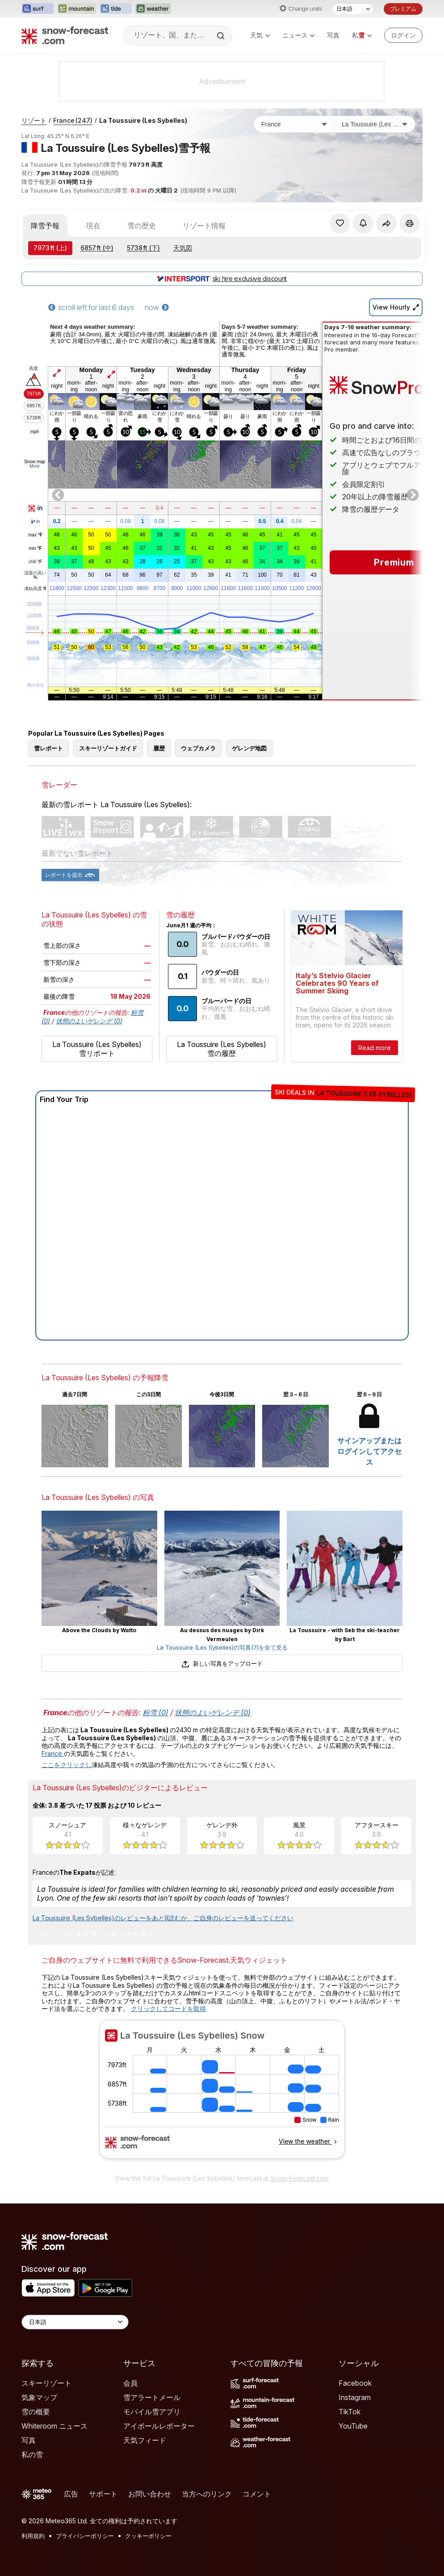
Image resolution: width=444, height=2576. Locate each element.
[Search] (221, 35)
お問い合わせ (149, 2493)
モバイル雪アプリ (151, 2411)
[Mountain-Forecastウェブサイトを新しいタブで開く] (76, 9)
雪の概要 (35, 2411)
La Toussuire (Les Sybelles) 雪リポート (97, 1049)
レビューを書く (129, 1934)
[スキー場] (375, 124)
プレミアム (403, 8)
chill (35, 562)
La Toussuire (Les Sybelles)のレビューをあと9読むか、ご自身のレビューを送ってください (163, 1918)
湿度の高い (35, 575)
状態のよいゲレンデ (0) (89, 1021)
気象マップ (39, 2397)
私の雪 (32, 2454)
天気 (260, 35)
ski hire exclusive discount (222, 278)
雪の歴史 (141, 225)
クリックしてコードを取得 (168, 2008)
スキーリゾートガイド (108, 748)
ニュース (298, 35)
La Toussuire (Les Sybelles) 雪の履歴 (221, 1049)
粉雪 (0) (155, 1712)
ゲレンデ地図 (249, 748)
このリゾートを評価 (65, 1934)
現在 (93, 225)
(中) (96, 247)
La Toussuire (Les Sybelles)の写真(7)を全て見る (222, 1647)
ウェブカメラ (198, 748)
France (72, 120)
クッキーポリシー (148, 2535)
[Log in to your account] (403, 35)
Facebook (355, 2383)
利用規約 (33, 2535)
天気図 (182, 247)
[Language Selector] (75, 2322)
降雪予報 (45, 225)
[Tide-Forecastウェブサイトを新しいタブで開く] (116, 9)
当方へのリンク (207, 2493)
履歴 (159, 748)
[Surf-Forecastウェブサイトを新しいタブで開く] (37, 9)
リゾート (33, 120)
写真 (333, 35)
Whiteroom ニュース (54, 2425)
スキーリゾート (46, 2383)
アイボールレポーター (159, 2425)
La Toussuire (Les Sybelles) (143, 120)
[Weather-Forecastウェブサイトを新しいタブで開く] (153, 9)
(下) (143, 247)
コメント (257, 2493)
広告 (71, 2493)
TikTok (349, 2411)
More (34, 466)
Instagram (355, 2397)
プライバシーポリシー (85, 2535)
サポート (103, 2493)
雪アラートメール (151, 2397)
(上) (50, 247)
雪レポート (48, 748)
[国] (294, 124)
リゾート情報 (204, 225)
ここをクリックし (67, 1764)
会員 (130, 2383)
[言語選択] (353, 9)
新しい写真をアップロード (221, 1663)
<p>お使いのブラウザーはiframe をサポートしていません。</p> (222, 2094)
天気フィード (144, 2440)
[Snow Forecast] (64, 35)
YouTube (353, 2425)
